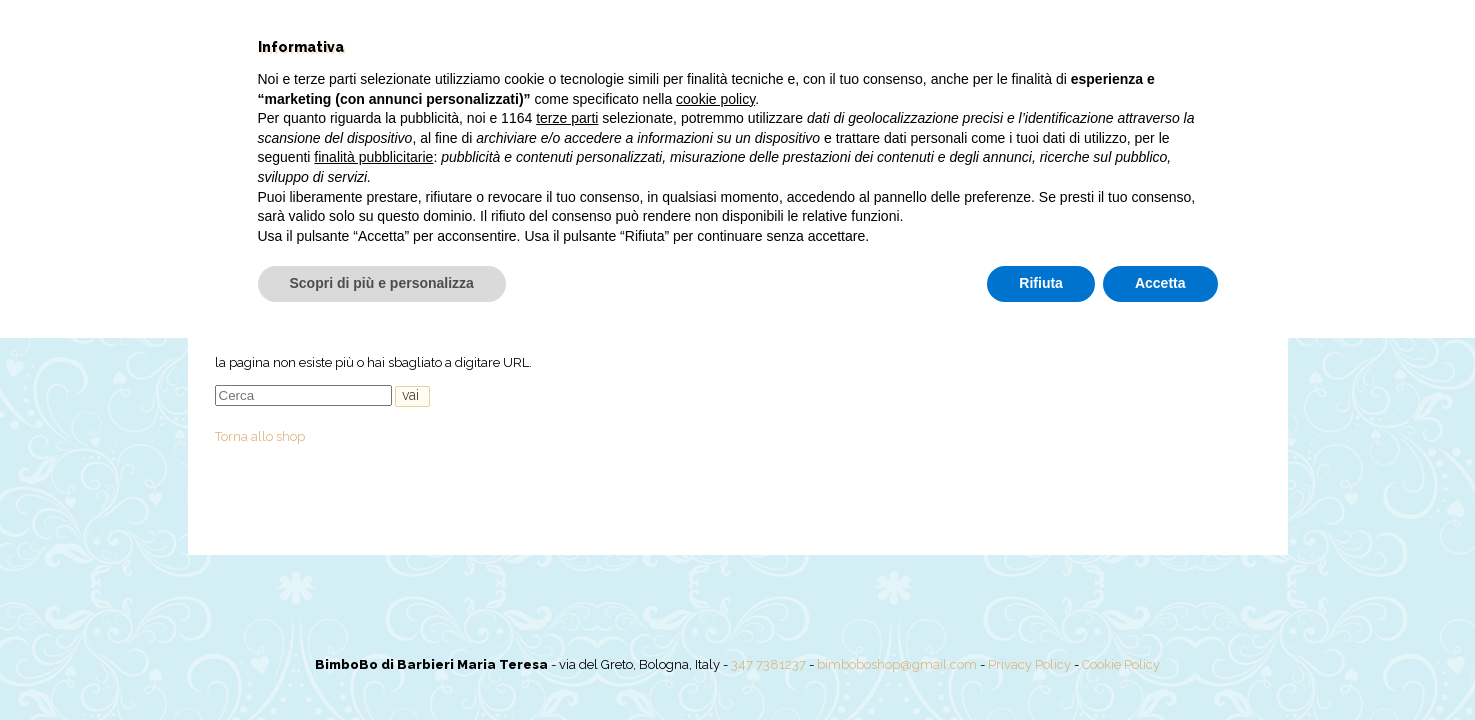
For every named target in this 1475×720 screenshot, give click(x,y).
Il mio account (1048, 234)
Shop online (579, 234)
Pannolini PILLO (780, 234)
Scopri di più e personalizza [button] (382, 665)
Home (393, 234)
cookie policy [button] (715, 481)
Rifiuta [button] (1041, 665)
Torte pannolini (917, 234)
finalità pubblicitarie (373, 539)
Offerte (672, 234)
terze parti (567, 500)
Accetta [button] (1160, 665)
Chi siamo (476, 234)
